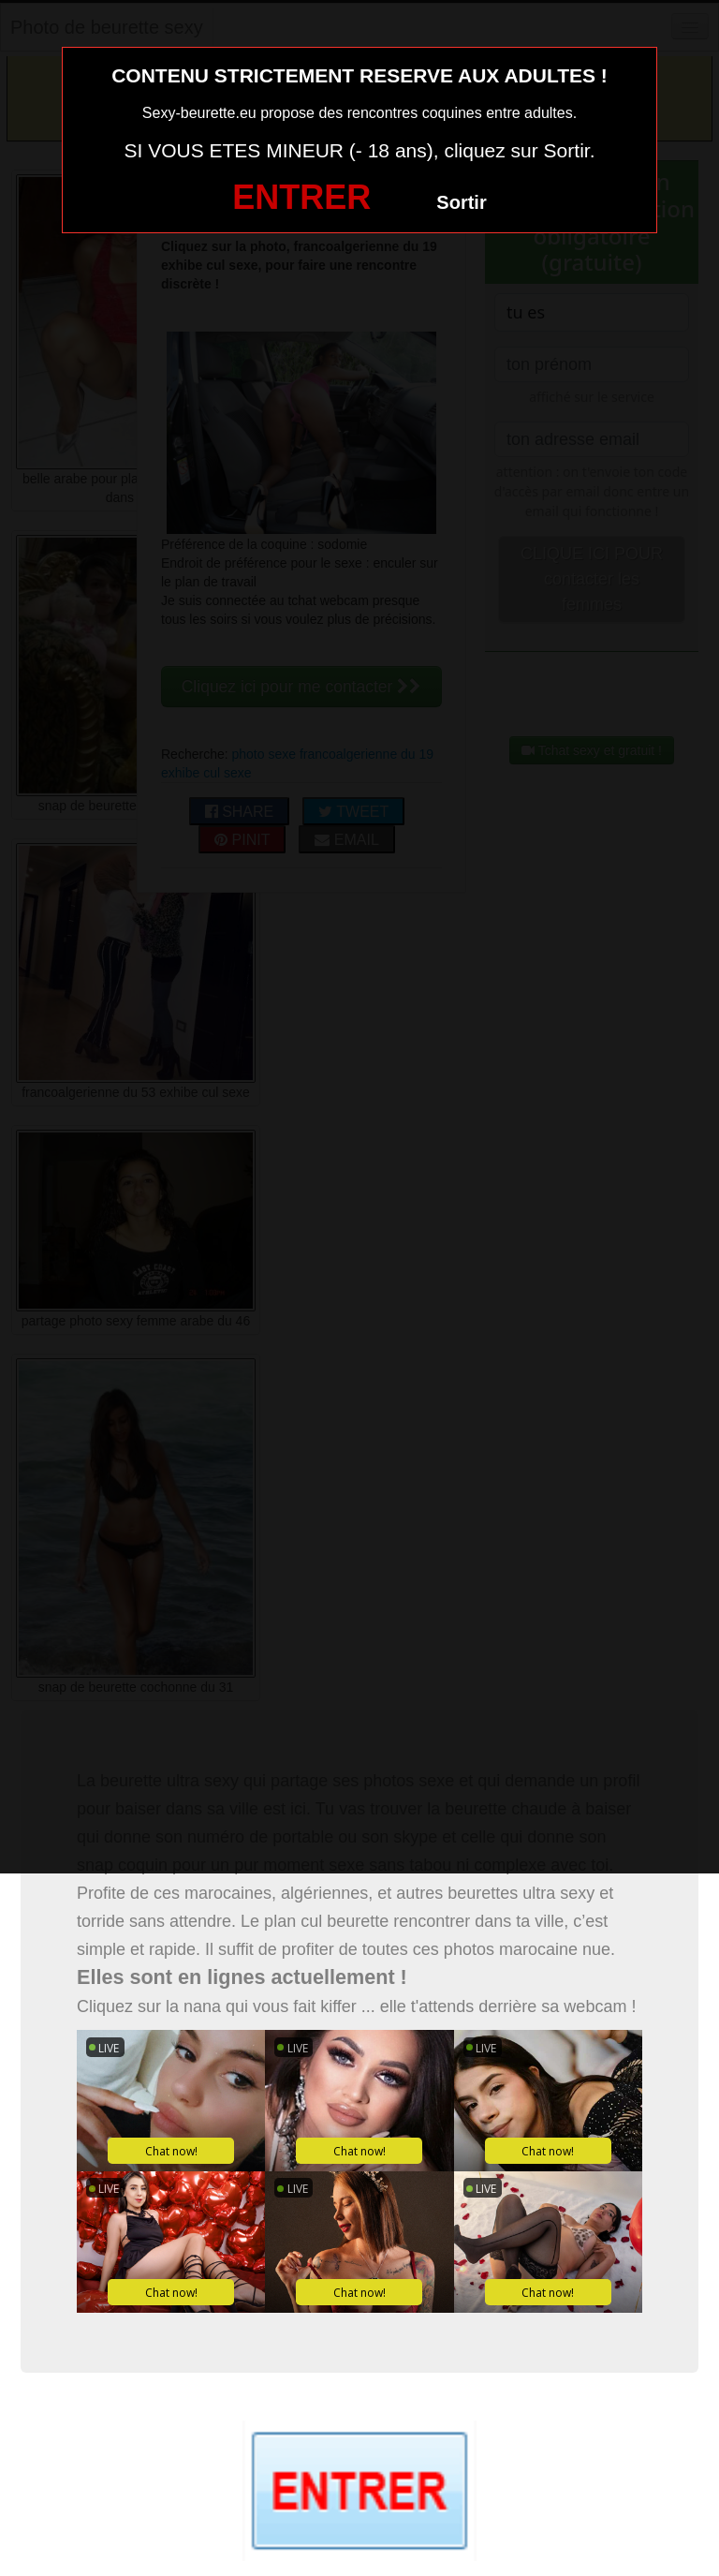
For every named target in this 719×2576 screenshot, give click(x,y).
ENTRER (301, 197)
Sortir (461, 202)
